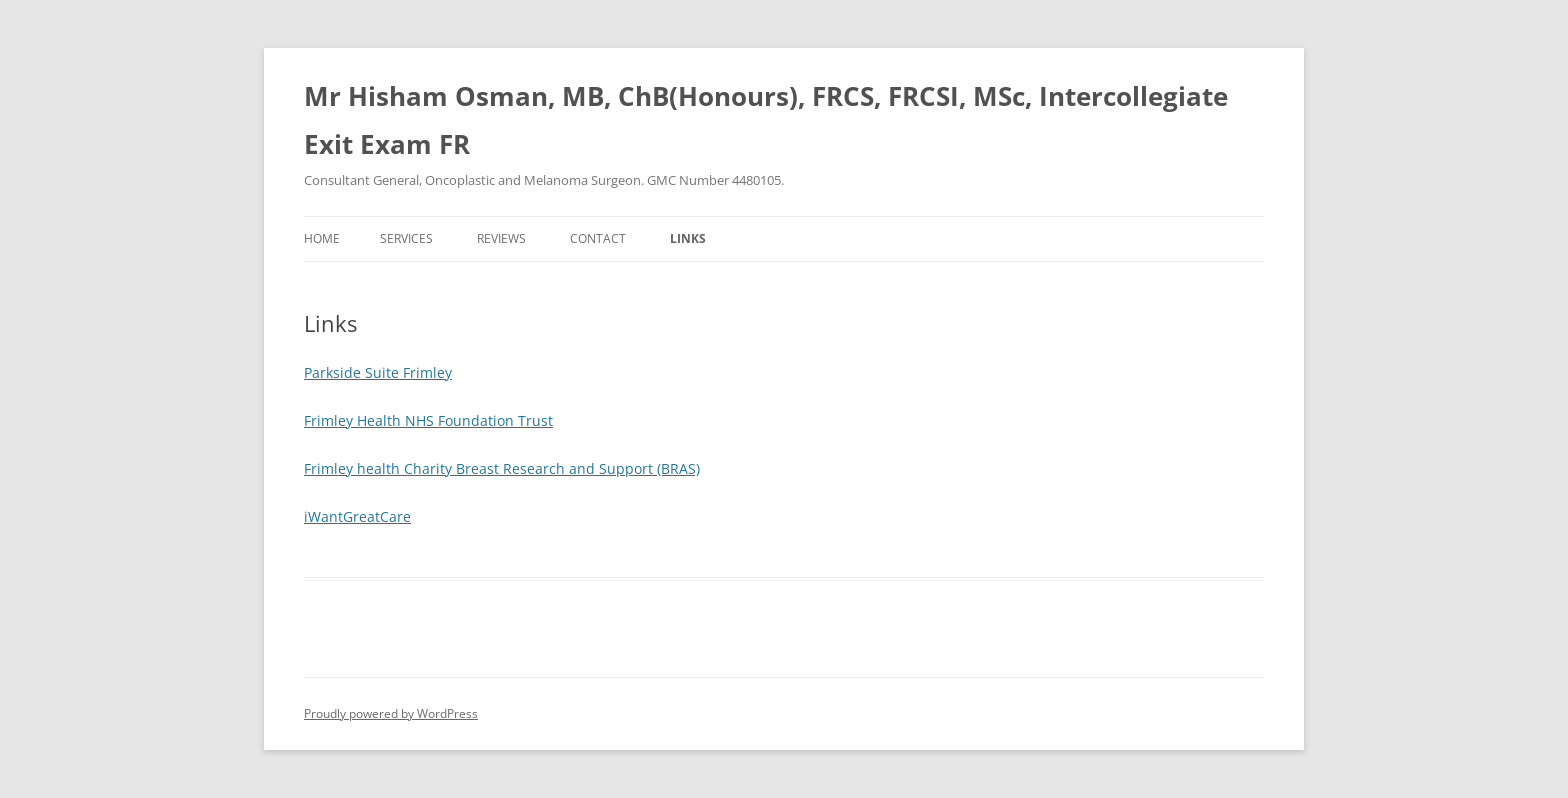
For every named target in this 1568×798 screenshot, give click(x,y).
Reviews (501, 238)
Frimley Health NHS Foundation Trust (428, 420)
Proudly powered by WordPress (391, 713)
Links (688, 238)
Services (406, 238)
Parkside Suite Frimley (378, 372)
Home (322, 238)
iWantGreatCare (357, 516)
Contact (598, 238)
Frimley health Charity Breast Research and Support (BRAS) (502, 468)
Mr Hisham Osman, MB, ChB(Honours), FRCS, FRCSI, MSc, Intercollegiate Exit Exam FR (766, 120)
